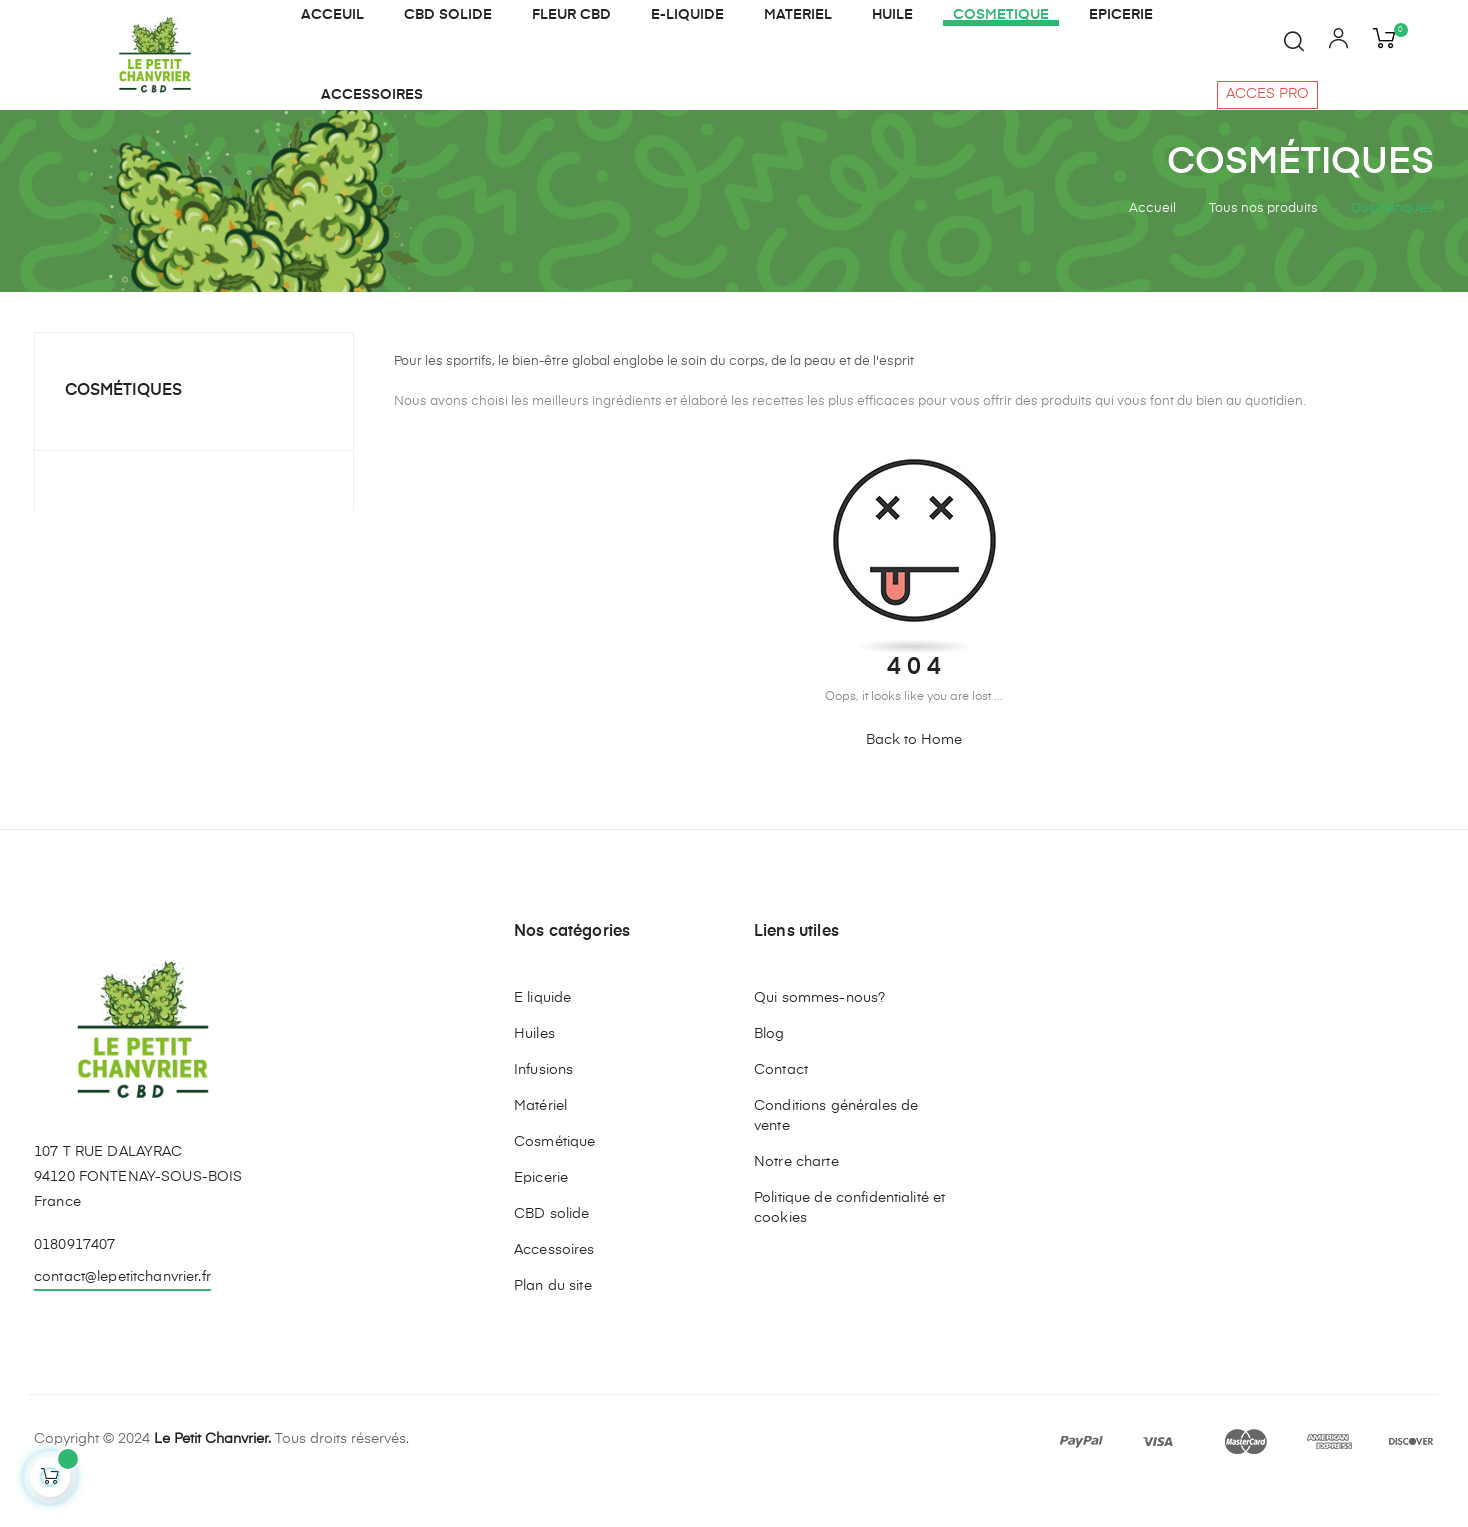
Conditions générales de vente (836, 1154)
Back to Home (914, 778)
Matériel (540, 1144)
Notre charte (796, 1200)
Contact (781, 1108)
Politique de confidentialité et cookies (849, 1246)
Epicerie (541, 1216)
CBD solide (551, 1252)
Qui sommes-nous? (819, 1036)
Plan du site (553, 1324)
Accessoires (554, 1288)
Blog (769, 1072)
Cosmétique (554, 1180)
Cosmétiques (123, 429)
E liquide (542, 1036)
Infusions (543, 1108)
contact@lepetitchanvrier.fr (122, 1315)
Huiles (534, 1072)
